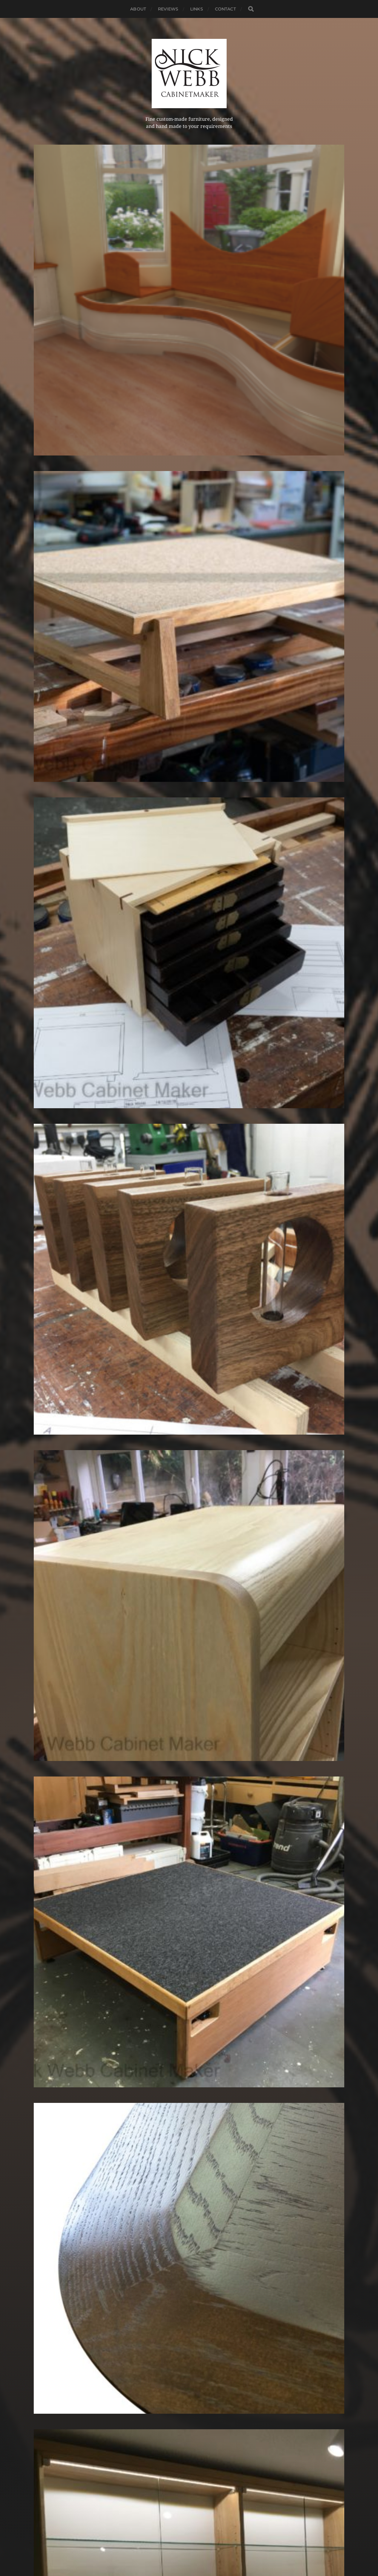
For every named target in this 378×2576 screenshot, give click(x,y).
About (138, 9)
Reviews (168, 9)
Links (196, 9)
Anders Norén (200, 2550)
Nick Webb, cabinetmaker (200, 2535)
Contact (225, 9)
